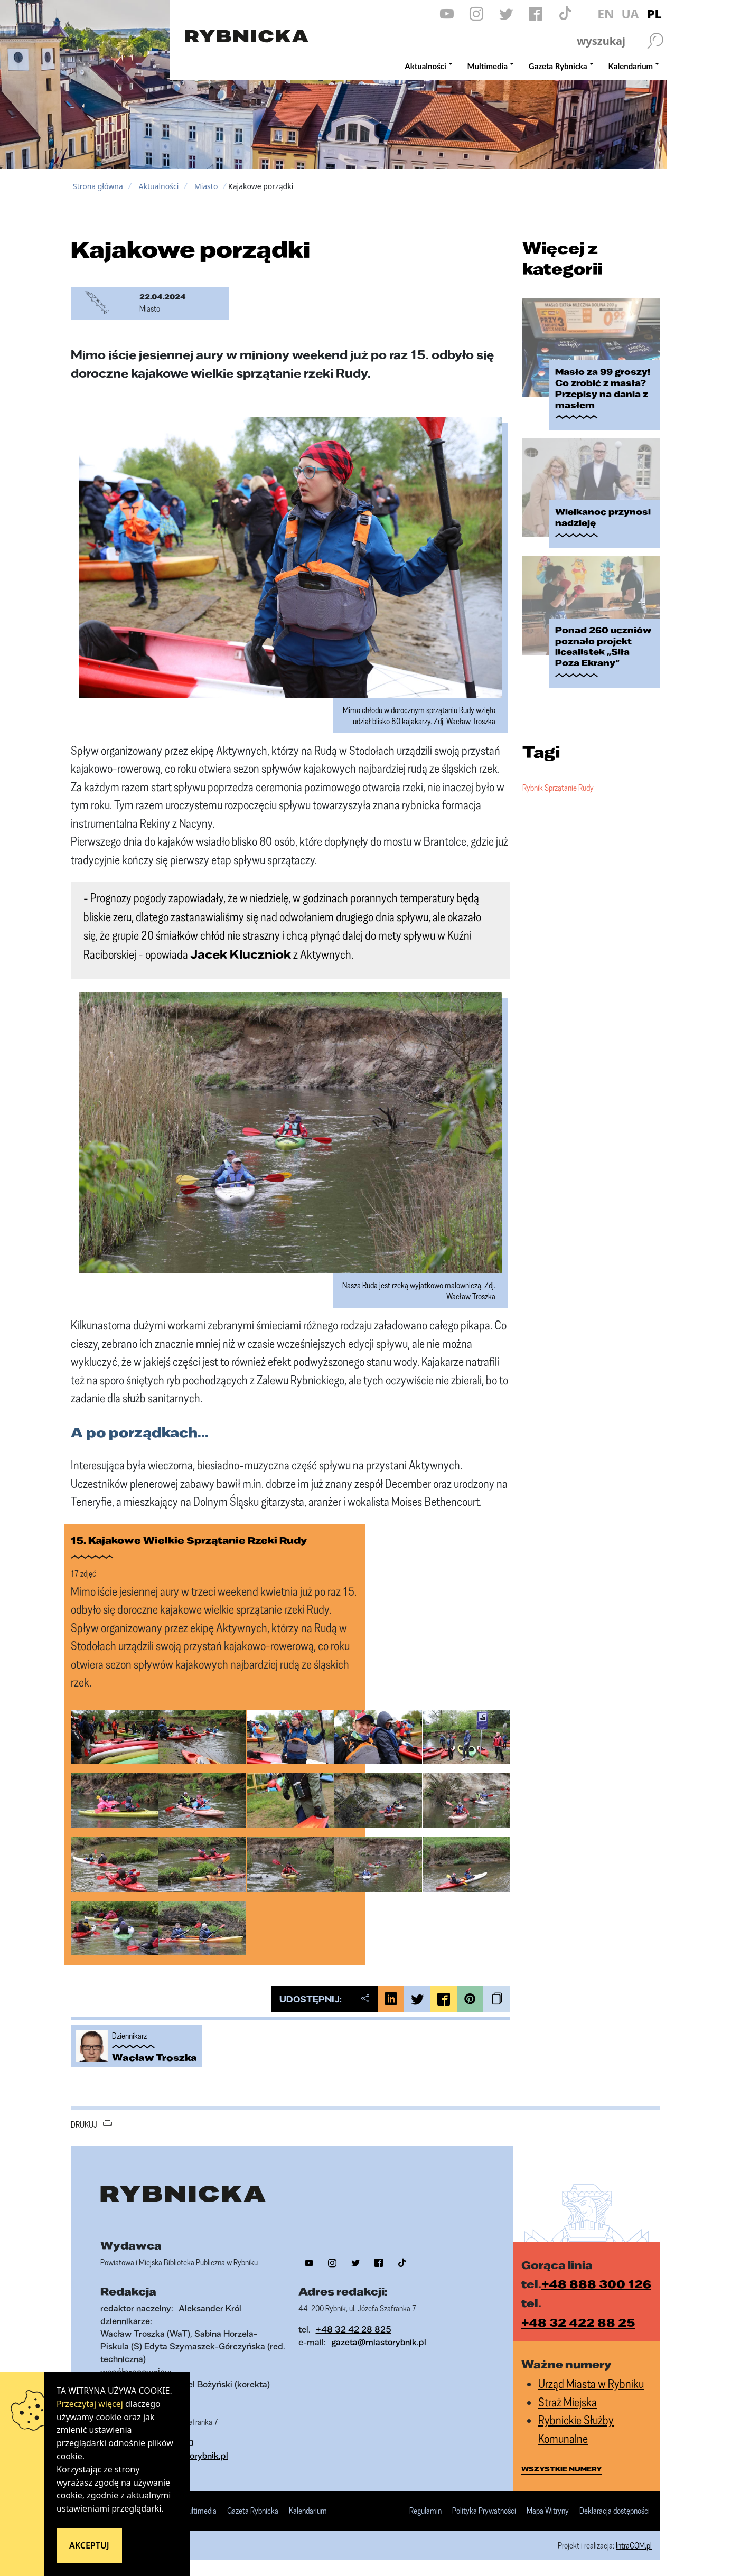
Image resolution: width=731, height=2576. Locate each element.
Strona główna (98, 186)
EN (605, 13)
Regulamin (425, 2511)
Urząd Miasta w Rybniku (591, 2383)
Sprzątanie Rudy (569, 787)
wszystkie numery (561, 2468)
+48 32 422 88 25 (578, 2322)
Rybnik (532, 787)
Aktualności (158, 186)
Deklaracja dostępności (614, 2511)
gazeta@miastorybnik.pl (378, 2342)
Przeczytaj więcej (90, 2404)
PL (654, 13)
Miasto (206, 186)
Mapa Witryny (548, 2511)
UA (630, 13)
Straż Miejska (567, 2402)
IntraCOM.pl (634, 2545)
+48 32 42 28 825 (353, 2329)
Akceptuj (89, 2545)
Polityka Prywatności (484, 2511)
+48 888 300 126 (596, 2283)
